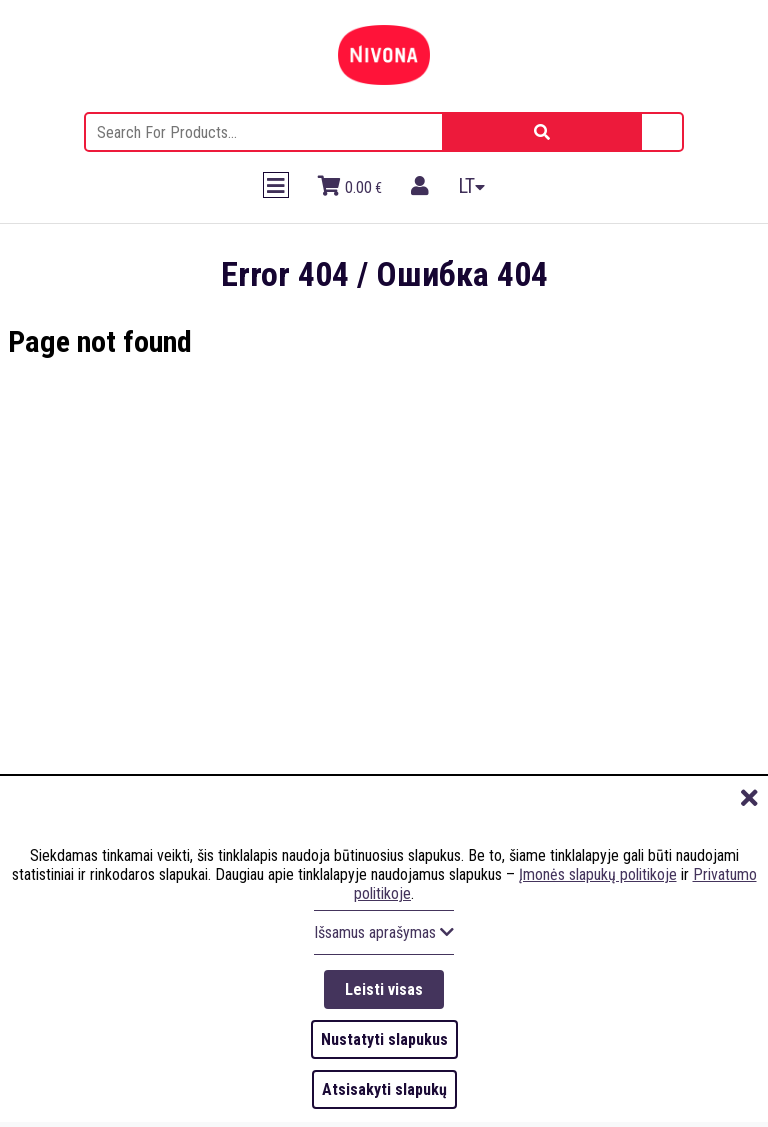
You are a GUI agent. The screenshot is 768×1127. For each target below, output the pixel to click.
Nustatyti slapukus (384, 1039)
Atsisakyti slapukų (384, 1089)
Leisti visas (384, 989)
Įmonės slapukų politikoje (598, 874)
